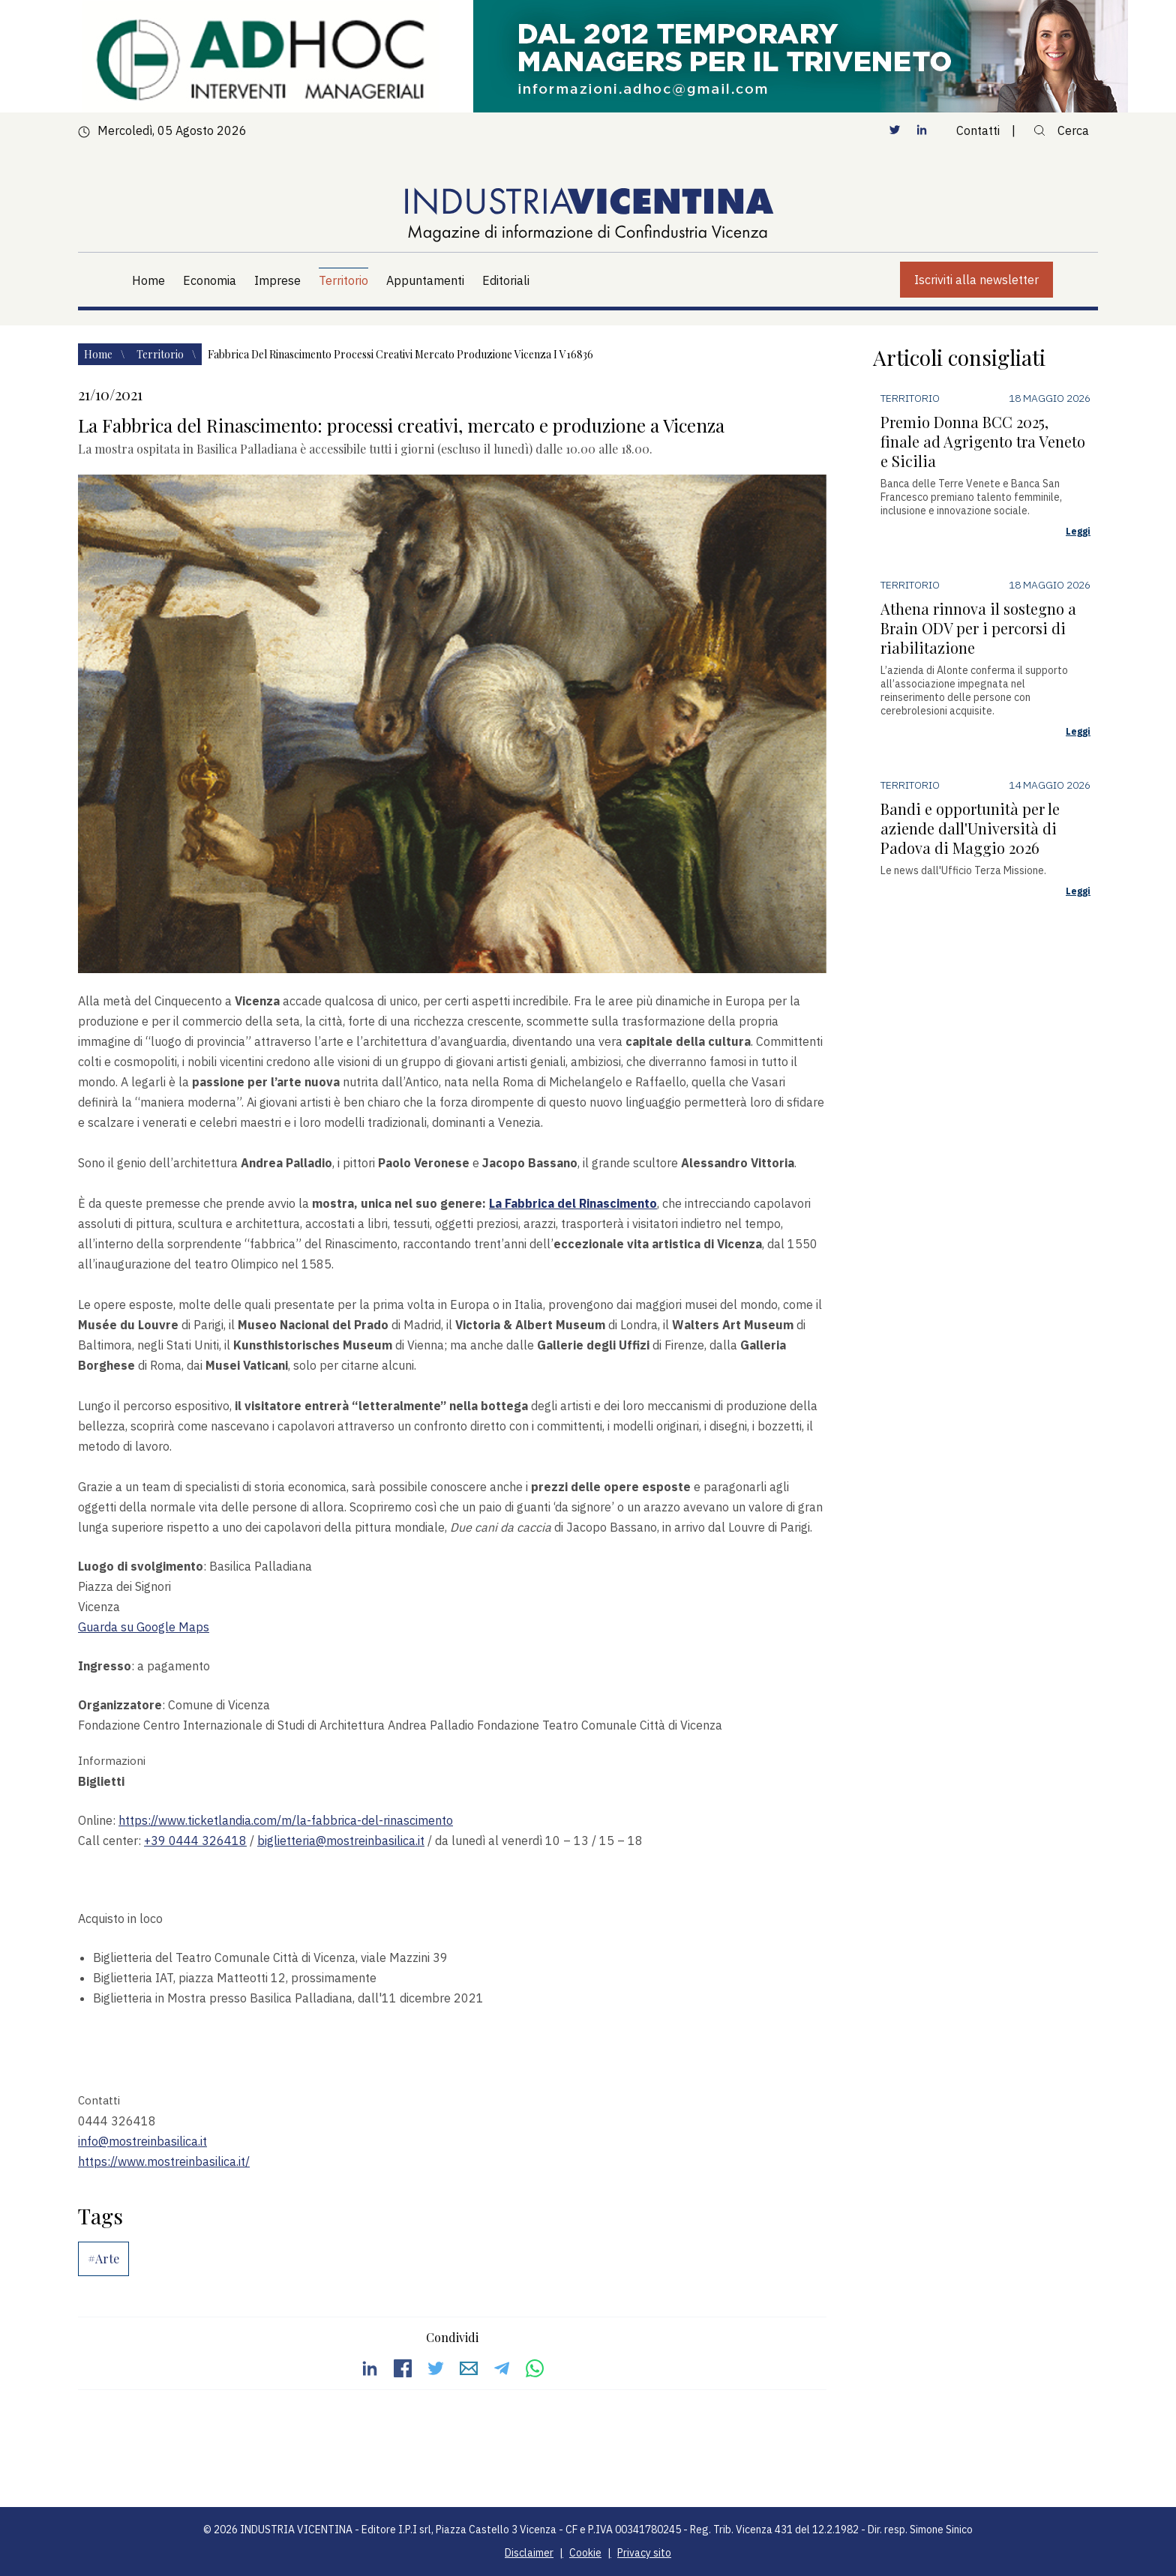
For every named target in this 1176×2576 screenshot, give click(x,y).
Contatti (978, 130)
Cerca (1061, 130)
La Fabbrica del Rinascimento (573, 1203)
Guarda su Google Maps (143, 1626)
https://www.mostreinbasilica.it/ (164, 2161)
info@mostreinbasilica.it (142, 2141)
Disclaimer (529, 2553)
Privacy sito (644, 2553)
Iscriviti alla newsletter (976, 279)
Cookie (585, 2553)
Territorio (161, 354)
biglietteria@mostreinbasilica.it (340, 1840)
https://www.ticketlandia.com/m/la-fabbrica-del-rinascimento (285, 1820)
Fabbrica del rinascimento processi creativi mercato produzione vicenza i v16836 (400, 354)
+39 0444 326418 (195, 1840)
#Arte (103, 2258)
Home (99, 354)
